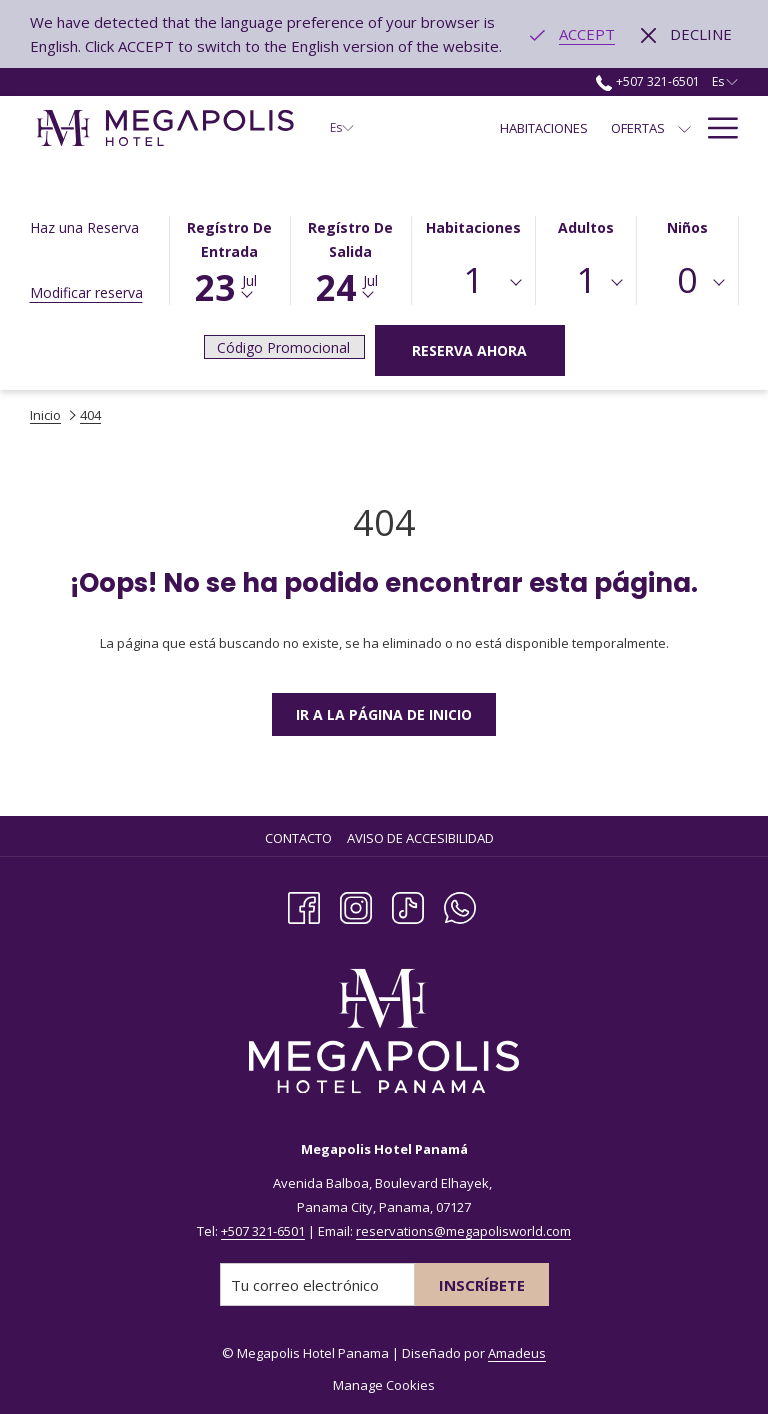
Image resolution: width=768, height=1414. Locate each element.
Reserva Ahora (469, 350)
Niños (687, 227)
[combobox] (473, 283)
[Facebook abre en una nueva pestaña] (304, 905)
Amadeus (517, 1353)
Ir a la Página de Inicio (384, 714)
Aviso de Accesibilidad (420, 838)
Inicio (45, 415)
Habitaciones (473, 227)
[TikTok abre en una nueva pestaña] (408, 905)
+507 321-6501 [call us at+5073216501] (647, 81)
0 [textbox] (687, 279)
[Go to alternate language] (572, 34)
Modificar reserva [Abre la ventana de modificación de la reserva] (86, 292)
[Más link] (715, 128)
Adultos (586, 227)
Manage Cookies (384, 1385)
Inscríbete (482, 1285)
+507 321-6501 (263, 1231)
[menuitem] (544, 128)
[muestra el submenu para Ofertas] (684, 128)
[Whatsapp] (460, 905)
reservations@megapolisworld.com (463, 1231)
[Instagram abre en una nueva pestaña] (356, 905)
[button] (230, 258)
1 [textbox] (473, 279)
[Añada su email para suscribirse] (317, 1284)
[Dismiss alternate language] (686, 34)
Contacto (298, 838)
